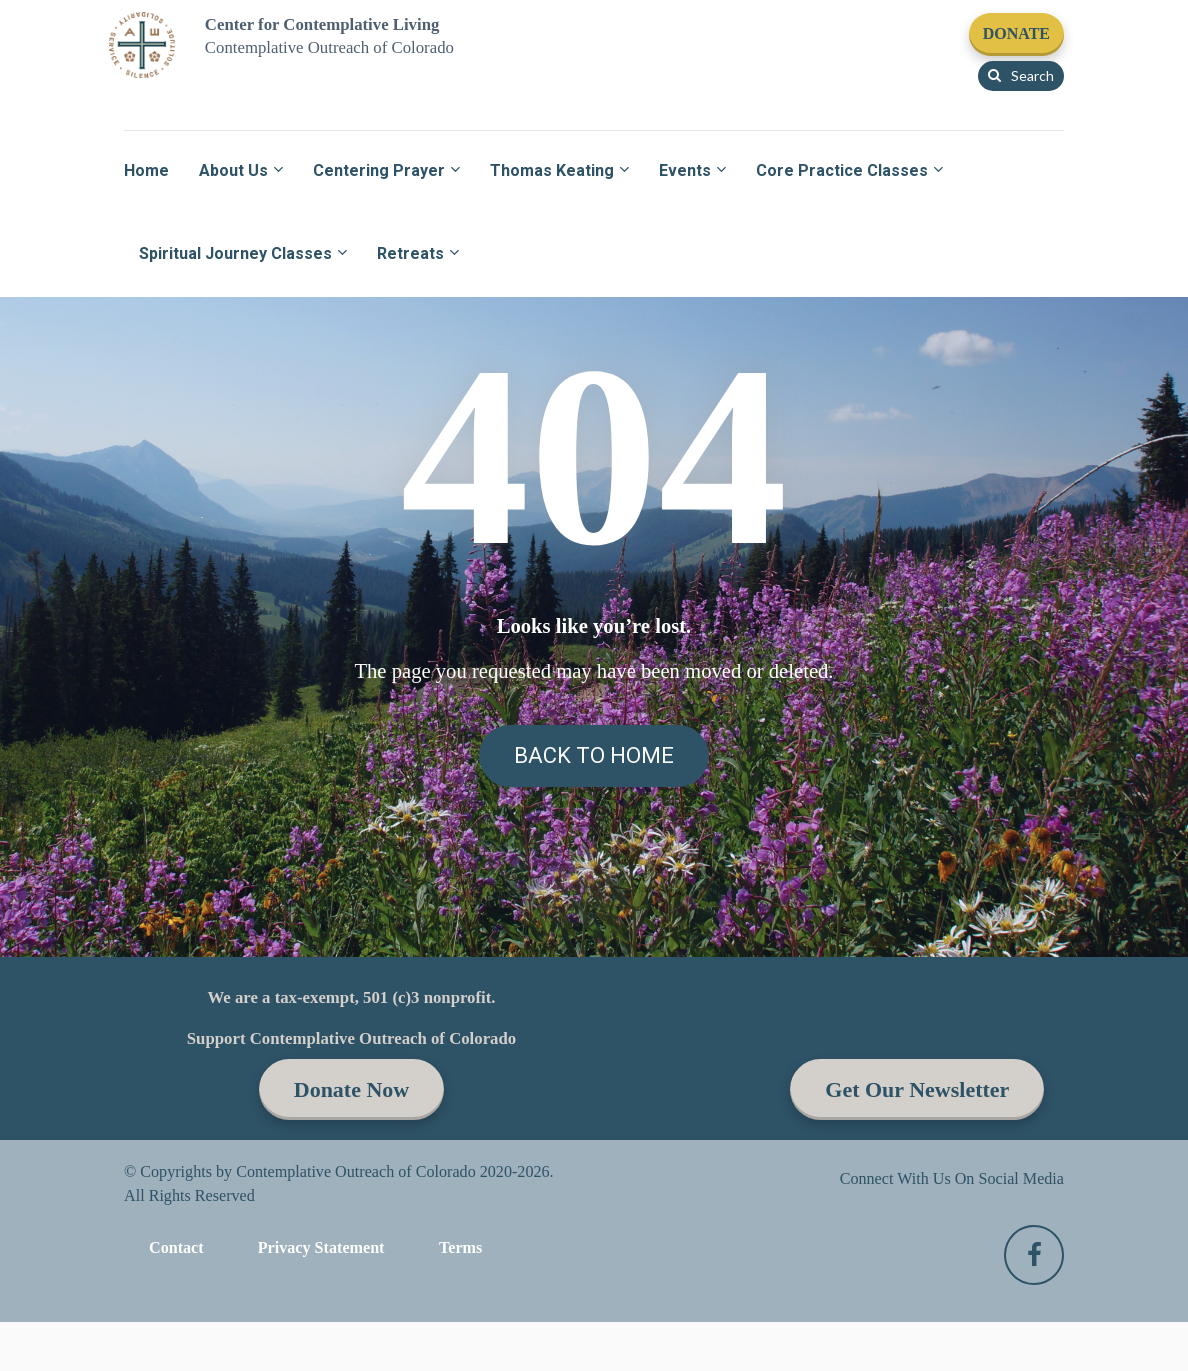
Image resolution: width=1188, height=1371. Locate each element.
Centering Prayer (379, 170)
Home (146, 170)
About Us (233, 170)
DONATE (1016, 33)
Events (685, 170)
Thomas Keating (552, 170)
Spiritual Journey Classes (235, 253)
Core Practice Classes (842, 170)
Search (1021, 75)
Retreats (410, 253)
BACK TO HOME (594, 1111)
